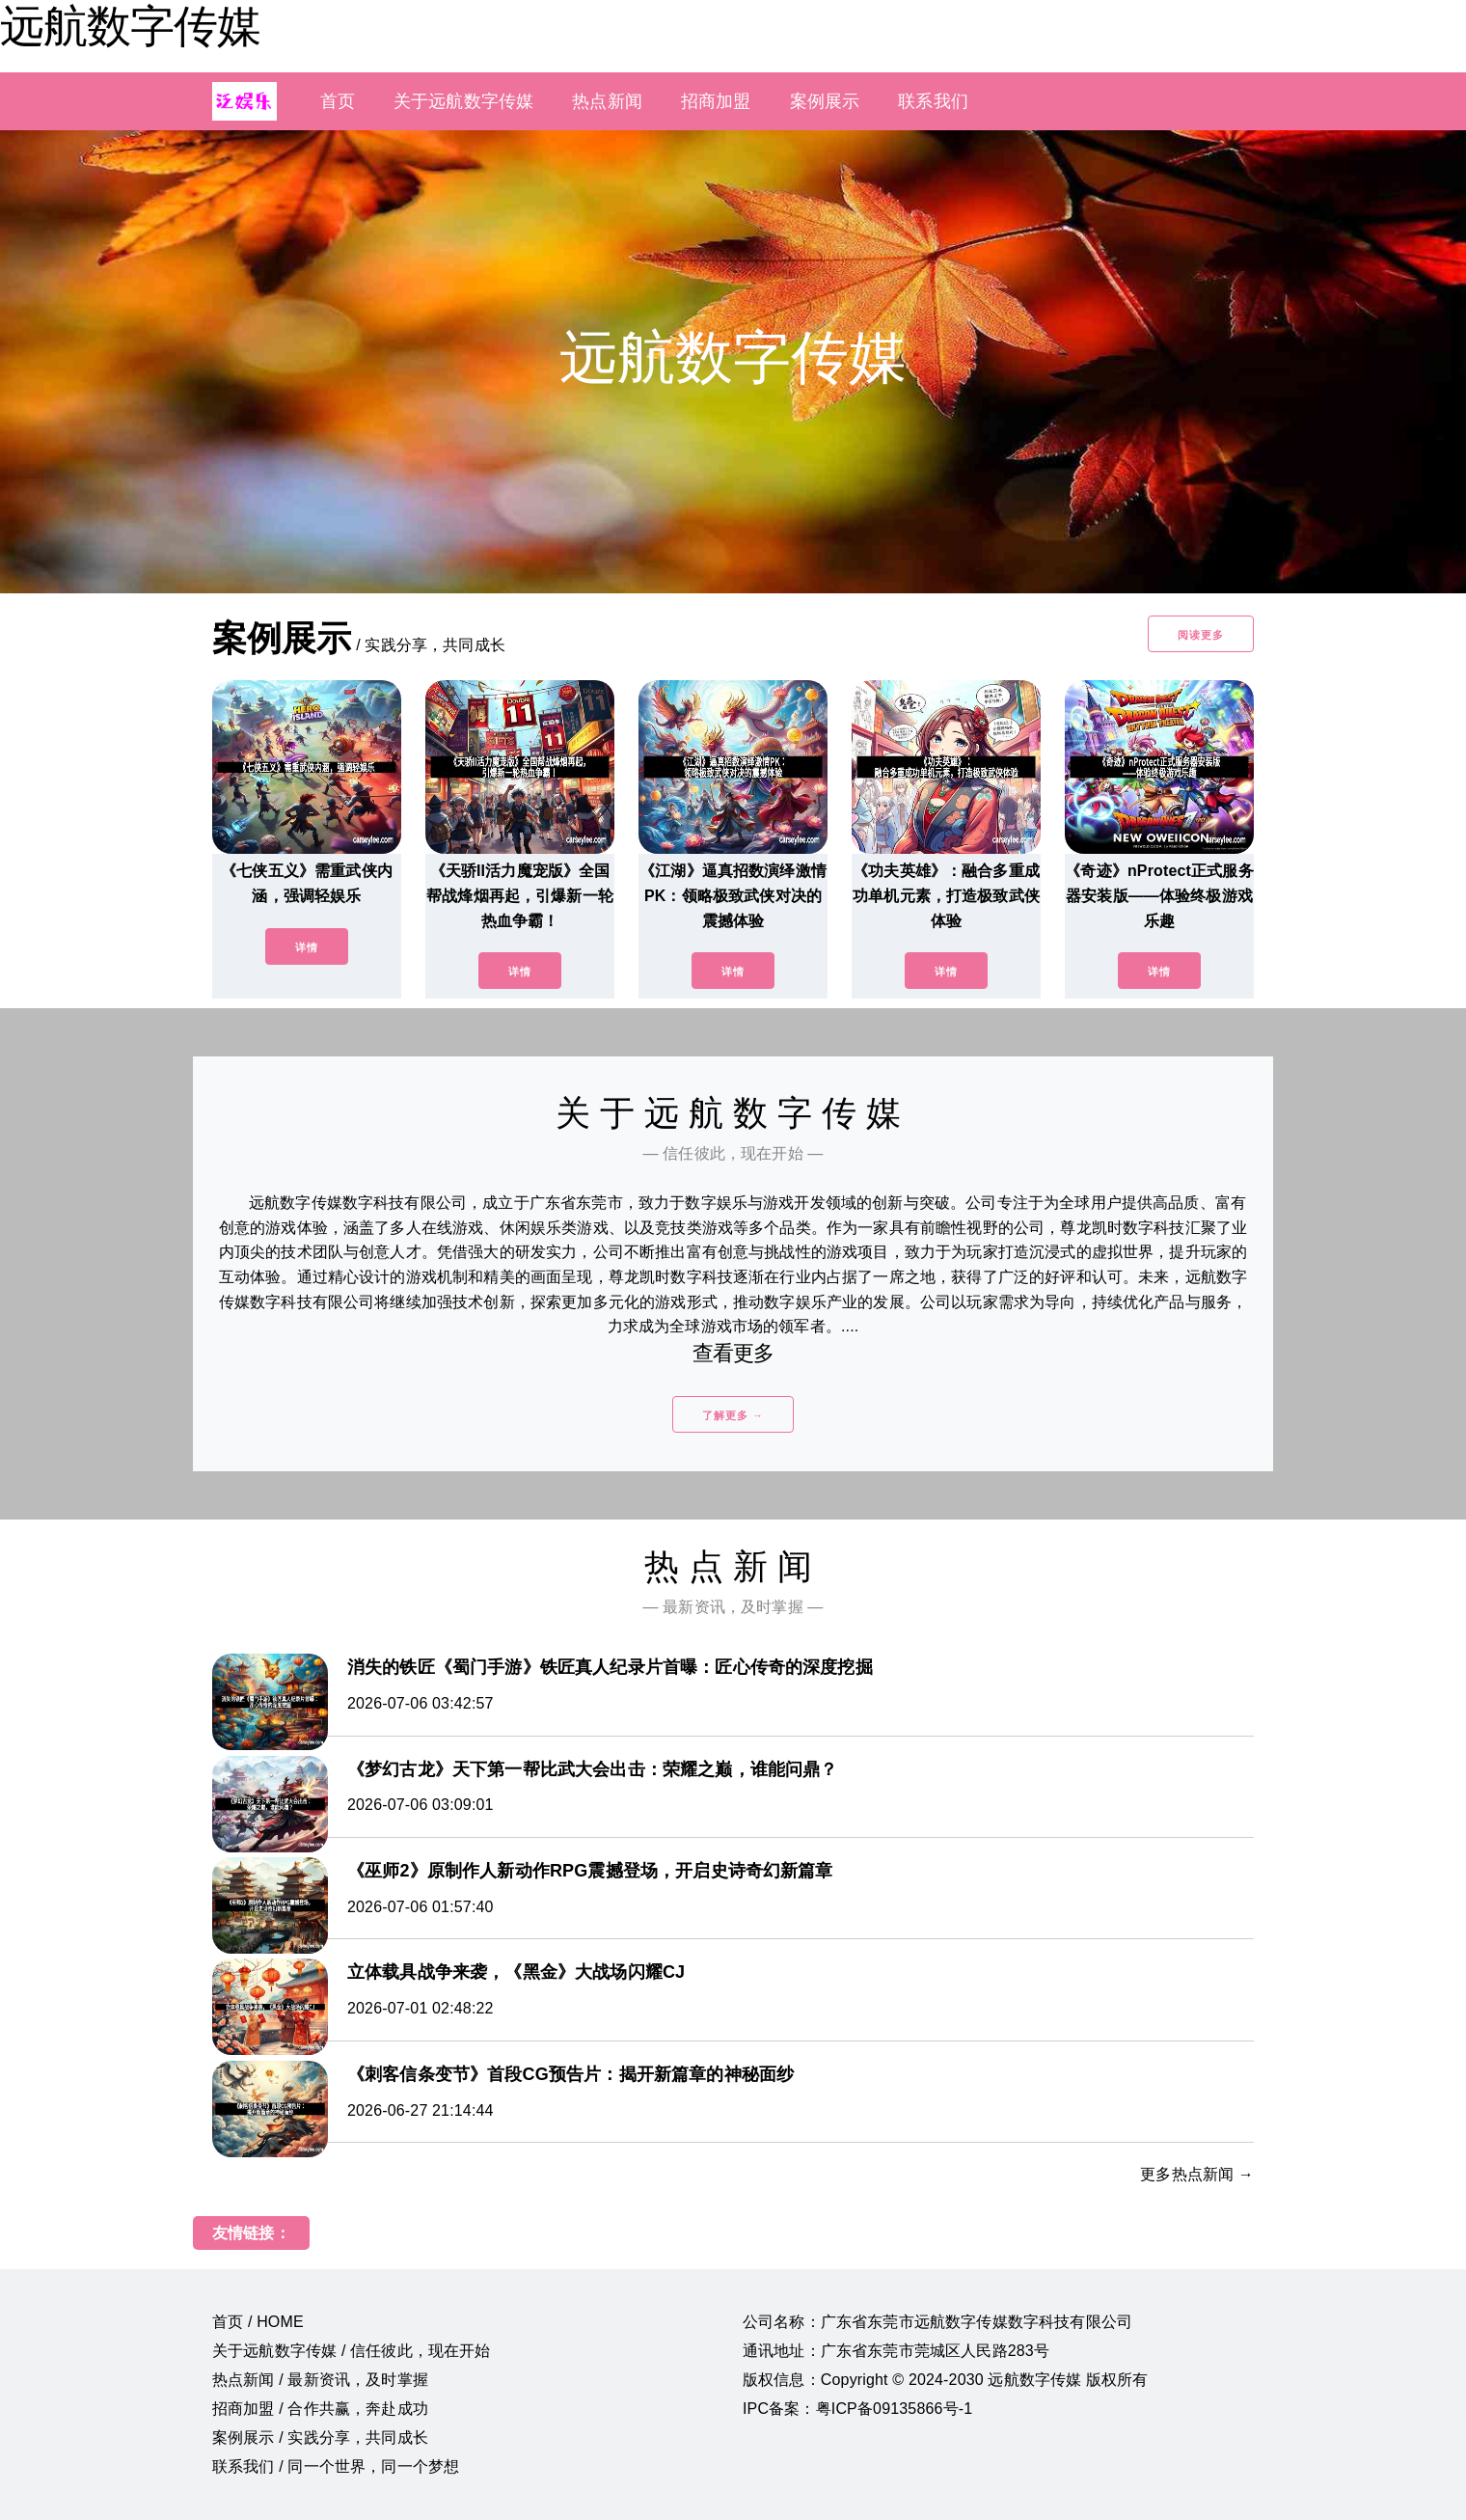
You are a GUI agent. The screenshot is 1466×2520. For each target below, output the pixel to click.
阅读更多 (1201, 635)
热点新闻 (607, 101)
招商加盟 (716, 101)
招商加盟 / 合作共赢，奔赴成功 (320, 2408)
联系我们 (933, 101)
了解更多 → (733, 1415)
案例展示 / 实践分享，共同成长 (320, 2437)
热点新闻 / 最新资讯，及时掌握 (320, 2379)
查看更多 (733, 1353)
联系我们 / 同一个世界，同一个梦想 (335, 2466)
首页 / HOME (258, 2322)
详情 (306, 947)
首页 (337, 101)
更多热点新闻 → (1197, 2174)
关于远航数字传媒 (463, 101)
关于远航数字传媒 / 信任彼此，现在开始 (351, 2350)
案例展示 (825, 101)
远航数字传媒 (130, 26)
